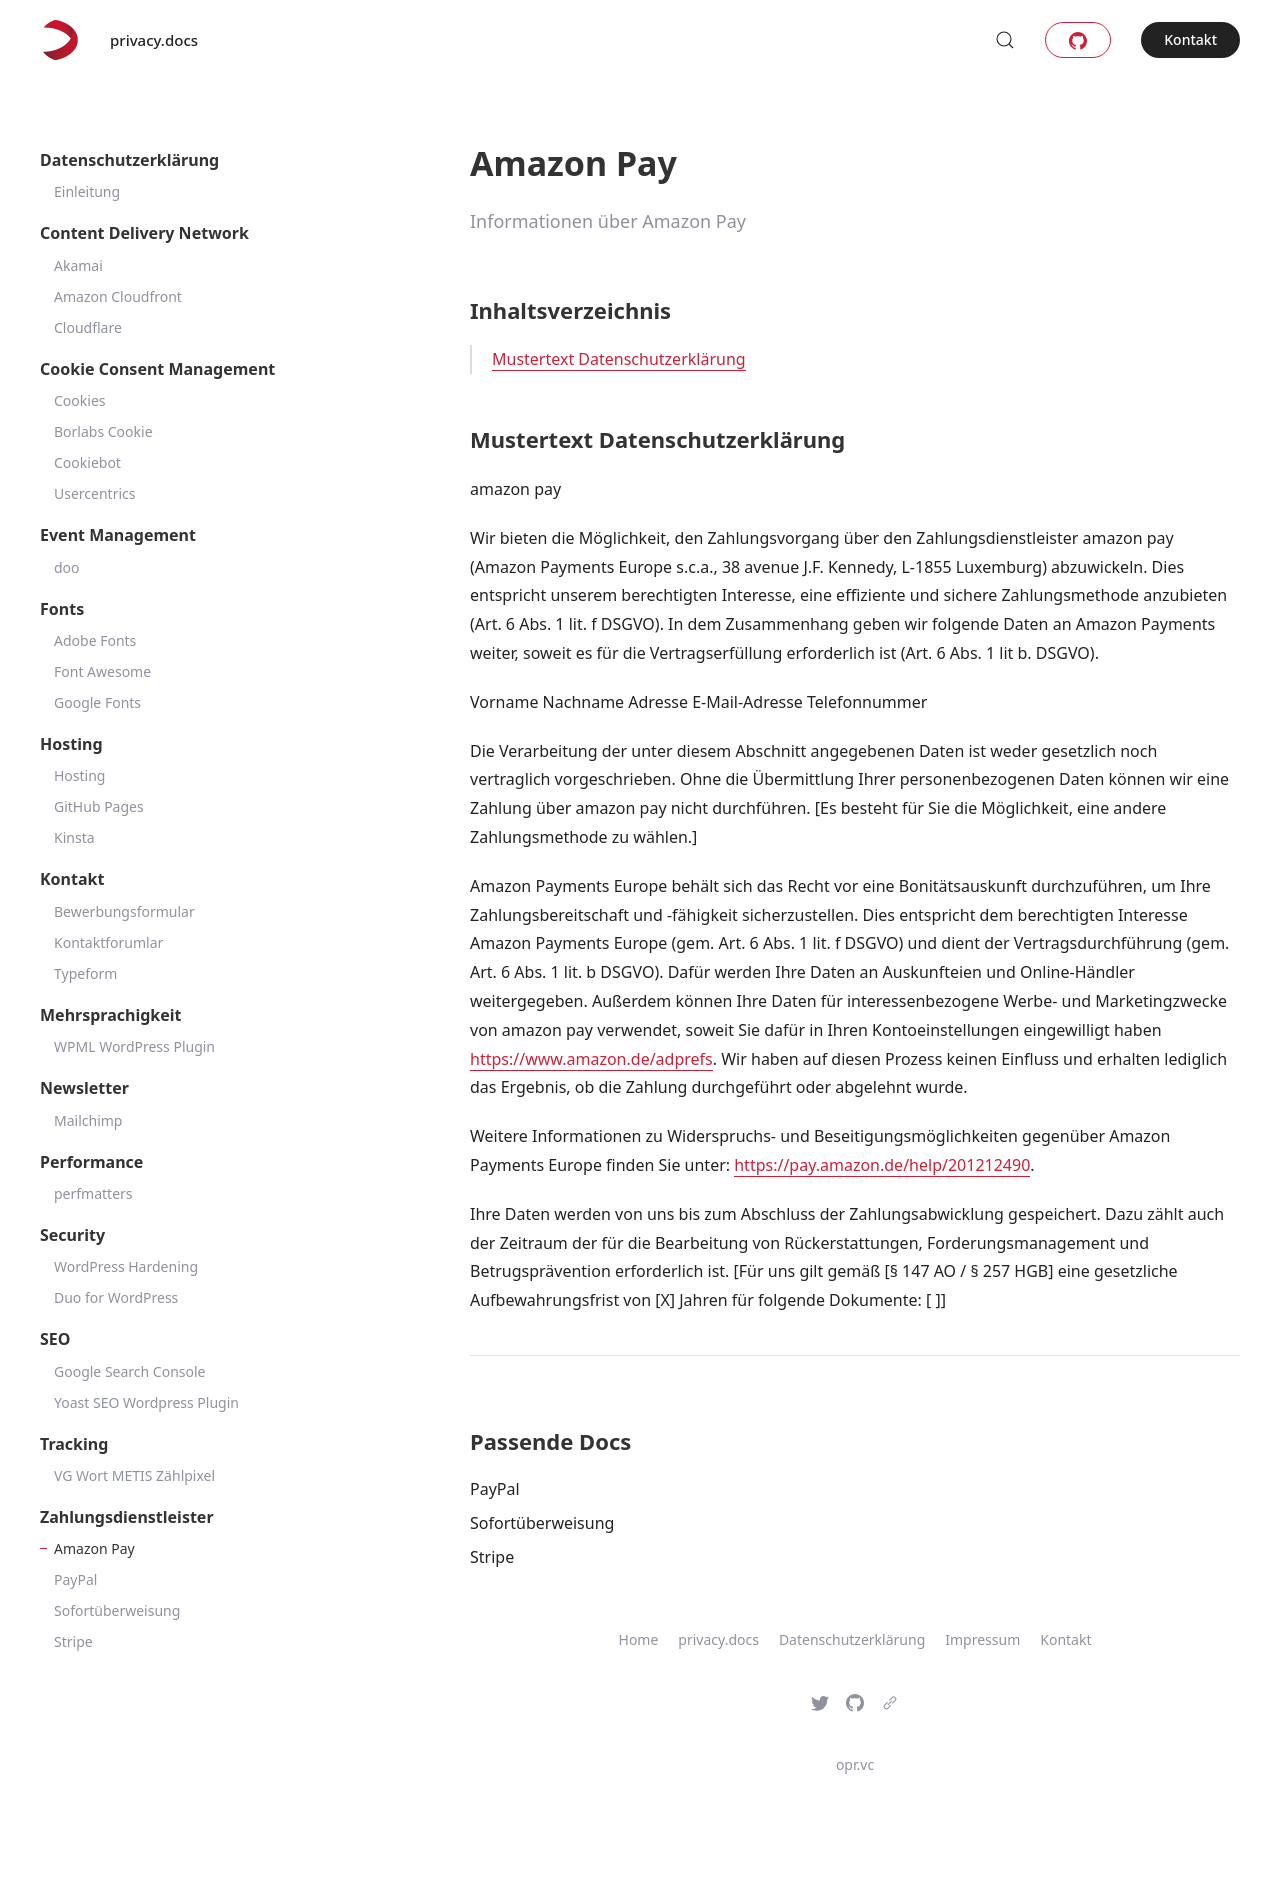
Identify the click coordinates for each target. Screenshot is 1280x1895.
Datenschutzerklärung (852, 1639)
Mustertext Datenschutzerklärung (619, 359)
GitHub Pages (99, 806)
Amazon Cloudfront (118, 296)
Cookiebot (87, 462)
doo (67, 567)
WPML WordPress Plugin (134, 1046)
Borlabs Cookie (103, 431)
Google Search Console (130, 1371)
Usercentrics (94, 493)
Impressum (982, 1639)
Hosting (79, 775)
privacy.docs (154, 40)
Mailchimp (88, 1120)
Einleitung (87, 191)
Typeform (85, 973)
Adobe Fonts (95, 640)
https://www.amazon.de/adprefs (591, 1059)
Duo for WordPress (116, 1297)
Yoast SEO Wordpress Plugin (146, 1402)
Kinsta (74, 837)
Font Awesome (102, 671)
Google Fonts (97, 702)
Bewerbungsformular (124, 911)
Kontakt (1190, 39)
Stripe (73, 1641)
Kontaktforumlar (108, 942)
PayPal (75, 1579)
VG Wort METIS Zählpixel (134, 1475)
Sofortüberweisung (117, 1610)
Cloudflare (88, 327)
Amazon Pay (94, 1548)
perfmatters (93, 1193)
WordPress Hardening (126, 1266)
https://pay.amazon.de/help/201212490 (882, 1165)
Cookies (79, 400)
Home (639, 1639)
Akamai (78, 265)
